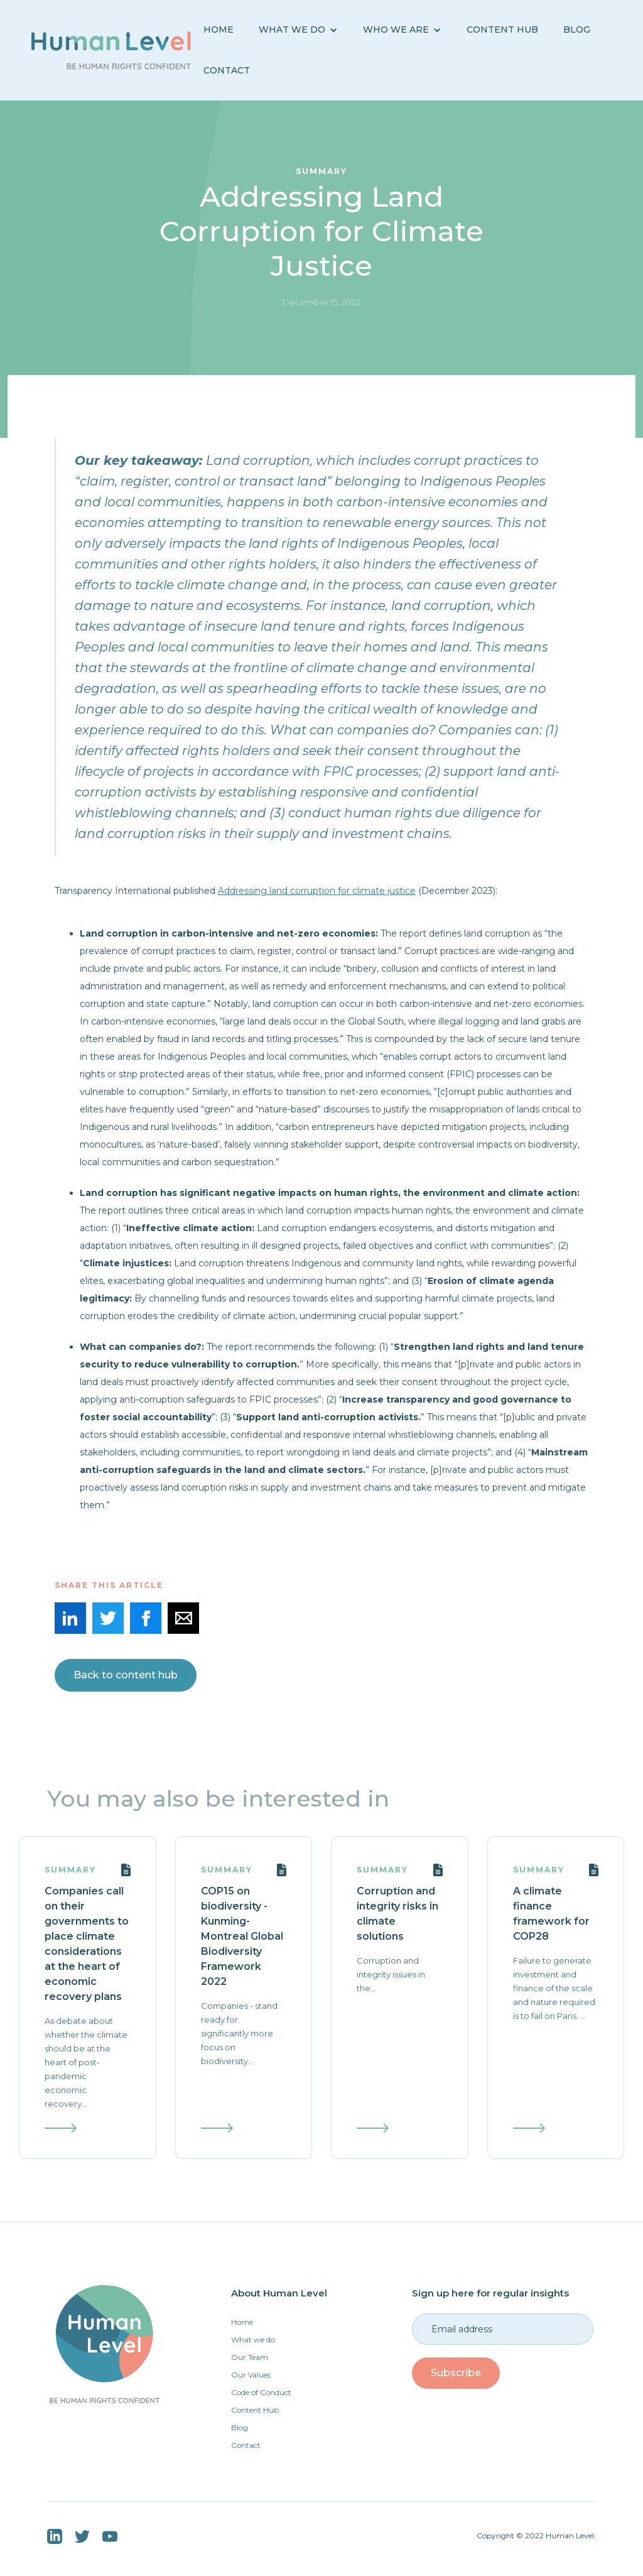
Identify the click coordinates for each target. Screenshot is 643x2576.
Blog (239, 2427)
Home (218, 29)
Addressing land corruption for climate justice (317, 890)
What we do (253, 2339)
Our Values (251, 2374)
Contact (226, 70)
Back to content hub (125, 1675)
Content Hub (502, 29)
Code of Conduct (261, 2392)
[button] (298, 29)
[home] (111, 50)
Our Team (249, 2357)
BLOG (576, 29)
